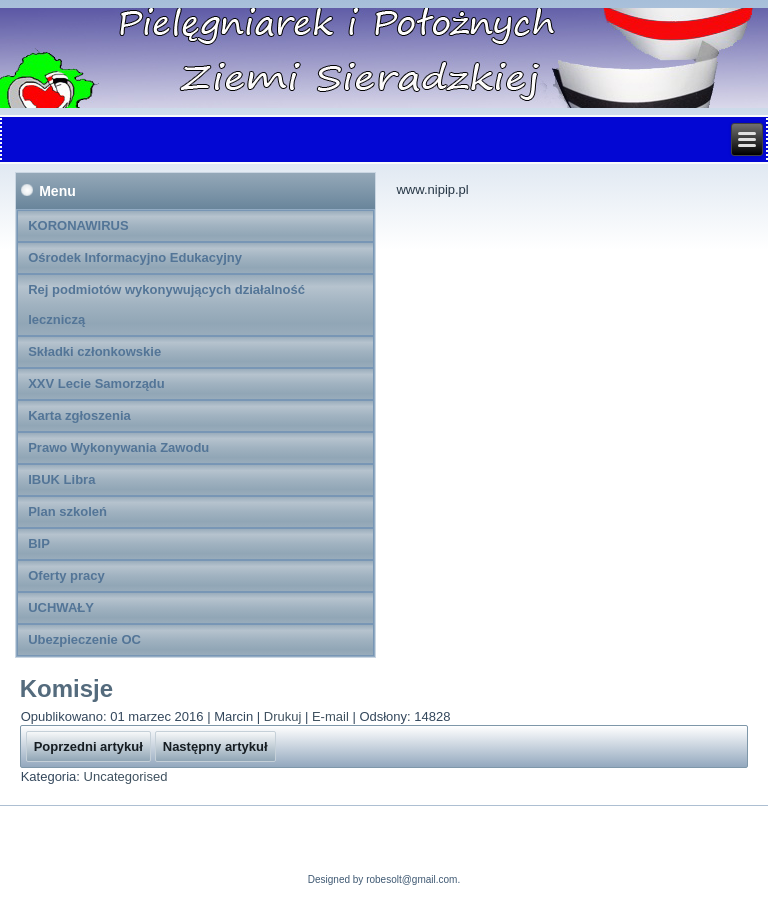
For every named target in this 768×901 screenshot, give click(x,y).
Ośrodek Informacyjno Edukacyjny (135, 257)
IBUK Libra (61, 479)
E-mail (332, 716)
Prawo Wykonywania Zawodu (118, 447)
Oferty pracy (66, 575)
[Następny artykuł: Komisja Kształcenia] (215, 746)
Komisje (66, 688)
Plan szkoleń (67, 511)
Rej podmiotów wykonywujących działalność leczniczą (166, 304)
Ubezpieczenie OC (84, 639)
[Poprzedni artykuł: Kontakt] (88, 746)
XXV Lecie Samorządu (96, 383)
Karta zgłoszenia (79, 415)
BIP (39, 543)
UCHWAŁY (61, 607)
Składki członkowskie (94, 351)
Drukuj (284, 716)
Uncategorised (126, 776)
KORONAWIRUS (78, 225)
